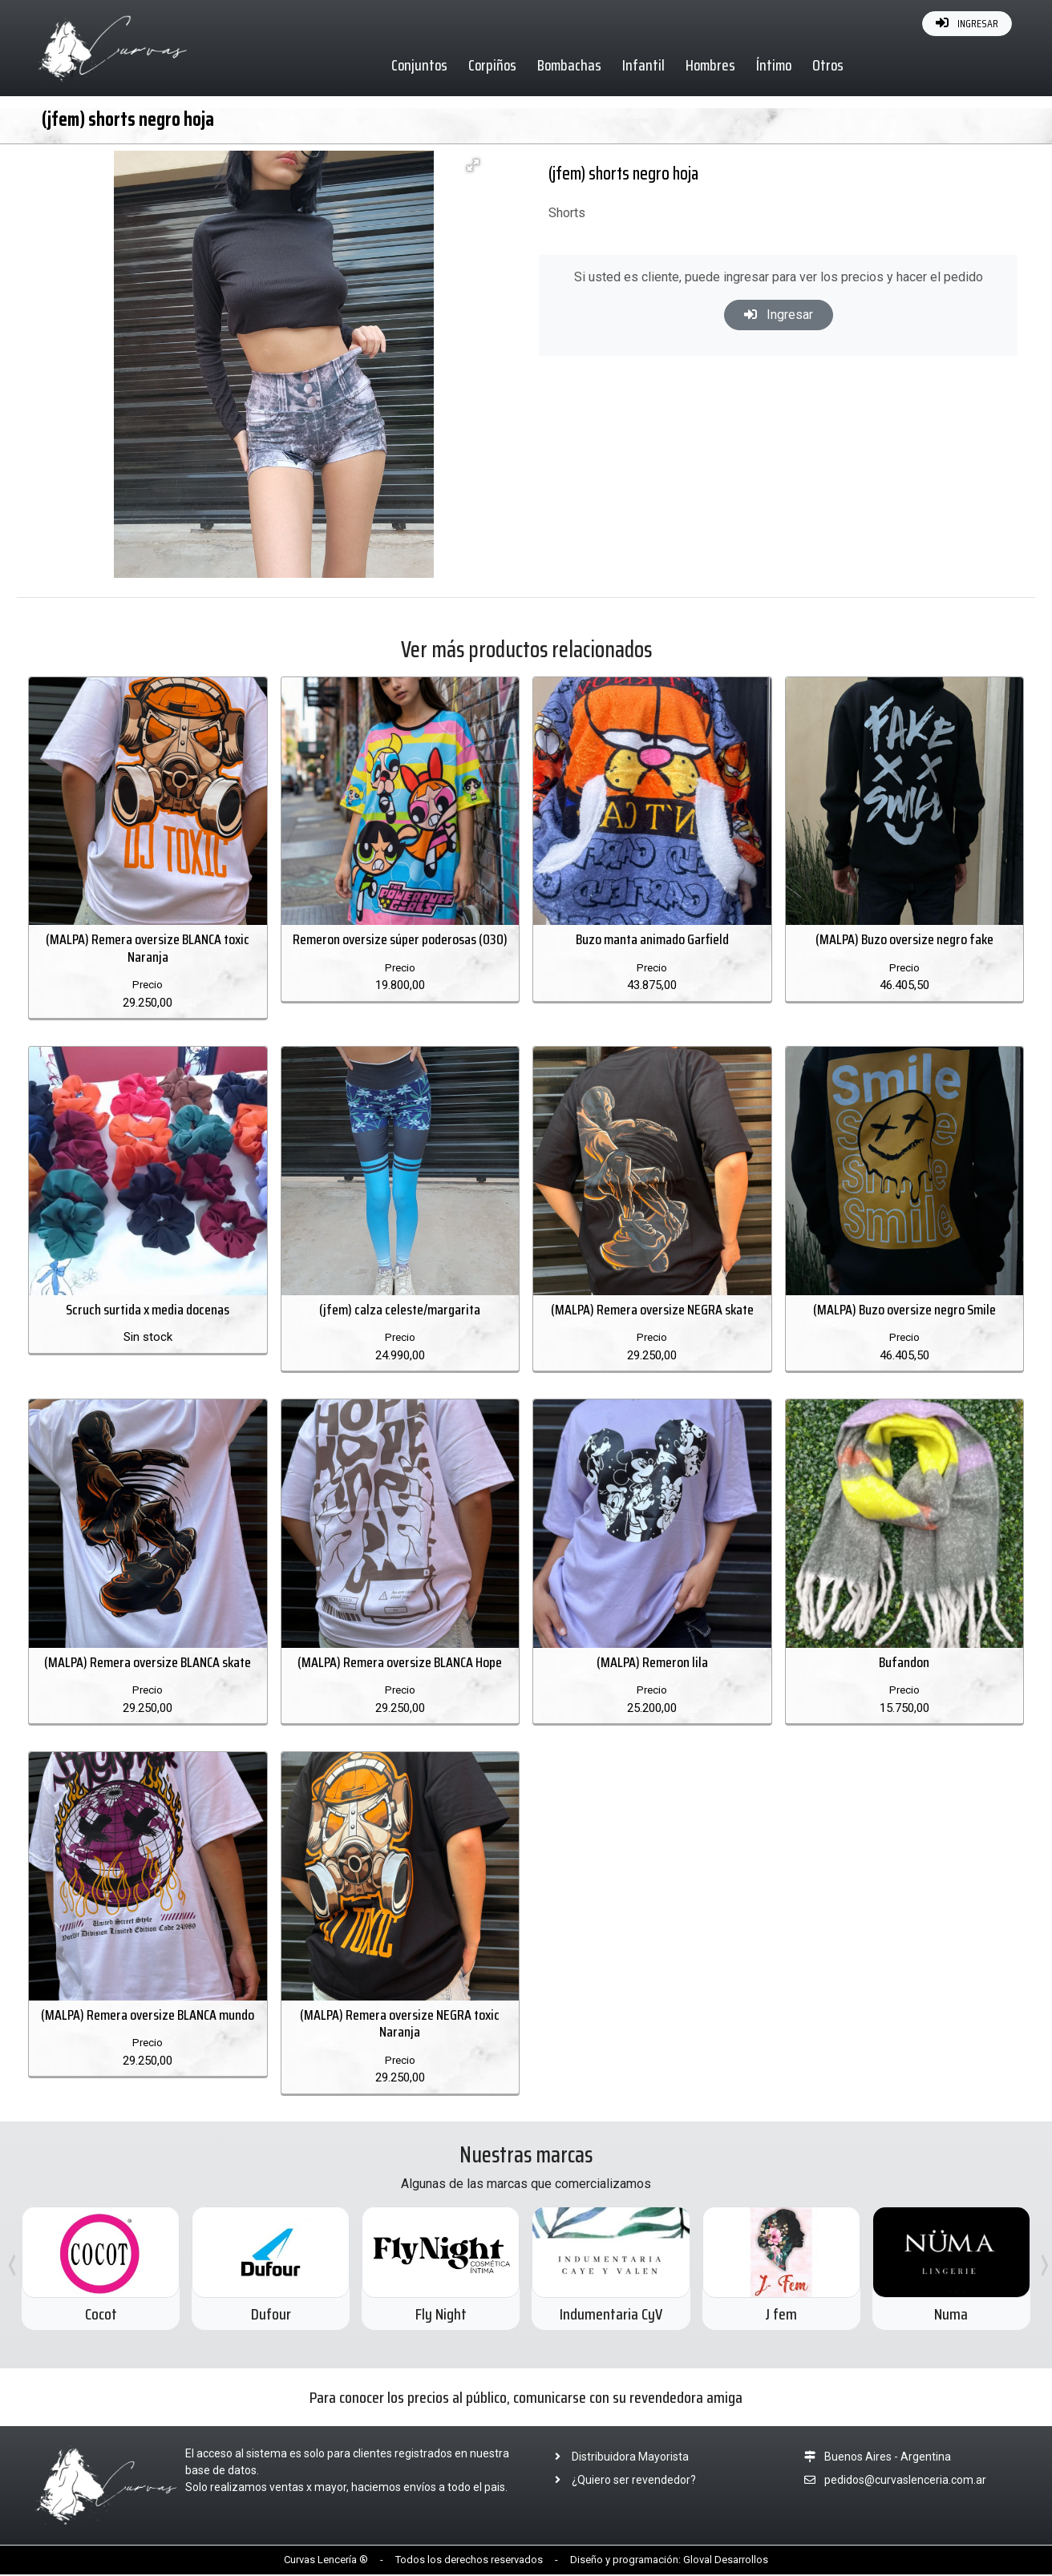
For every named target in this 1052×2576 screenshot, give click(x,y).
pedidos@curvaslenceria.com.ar (905, 2481)
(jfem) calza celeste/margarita (399, 1310)
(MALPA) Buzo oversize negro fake (904, 940)
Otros (828, 65)
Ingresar (778, 314)
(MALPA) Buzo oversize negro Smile (904, 1310)
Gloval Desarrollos (725, 2561)
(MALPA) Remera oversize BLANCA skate (147, 1663)
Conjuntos (420, 65)
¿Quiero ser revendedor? (620, 2481)
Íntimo (774, 65)
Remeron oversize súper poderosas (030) (400, 940)
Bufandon (904, 1663)
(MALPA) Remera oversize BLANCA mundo (147, 2016)
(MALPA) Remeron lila (652, 1663)
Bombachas (570, 65)
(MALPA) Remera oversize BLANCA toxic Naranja (147, 949)
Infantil (644, 65)
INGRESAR (967, 23)
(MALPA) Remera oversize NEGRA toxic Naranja (400, 2025)
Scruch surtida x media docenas (147, 1310)
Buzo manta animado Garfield (652, 940)
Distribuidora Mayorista (617, 2458)
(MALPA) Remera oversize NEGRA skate (652, 1310)
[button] (473, 165)
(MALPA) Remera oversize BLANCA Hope (399, 1663)
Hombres (711, 65)
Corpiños (493, 65)
